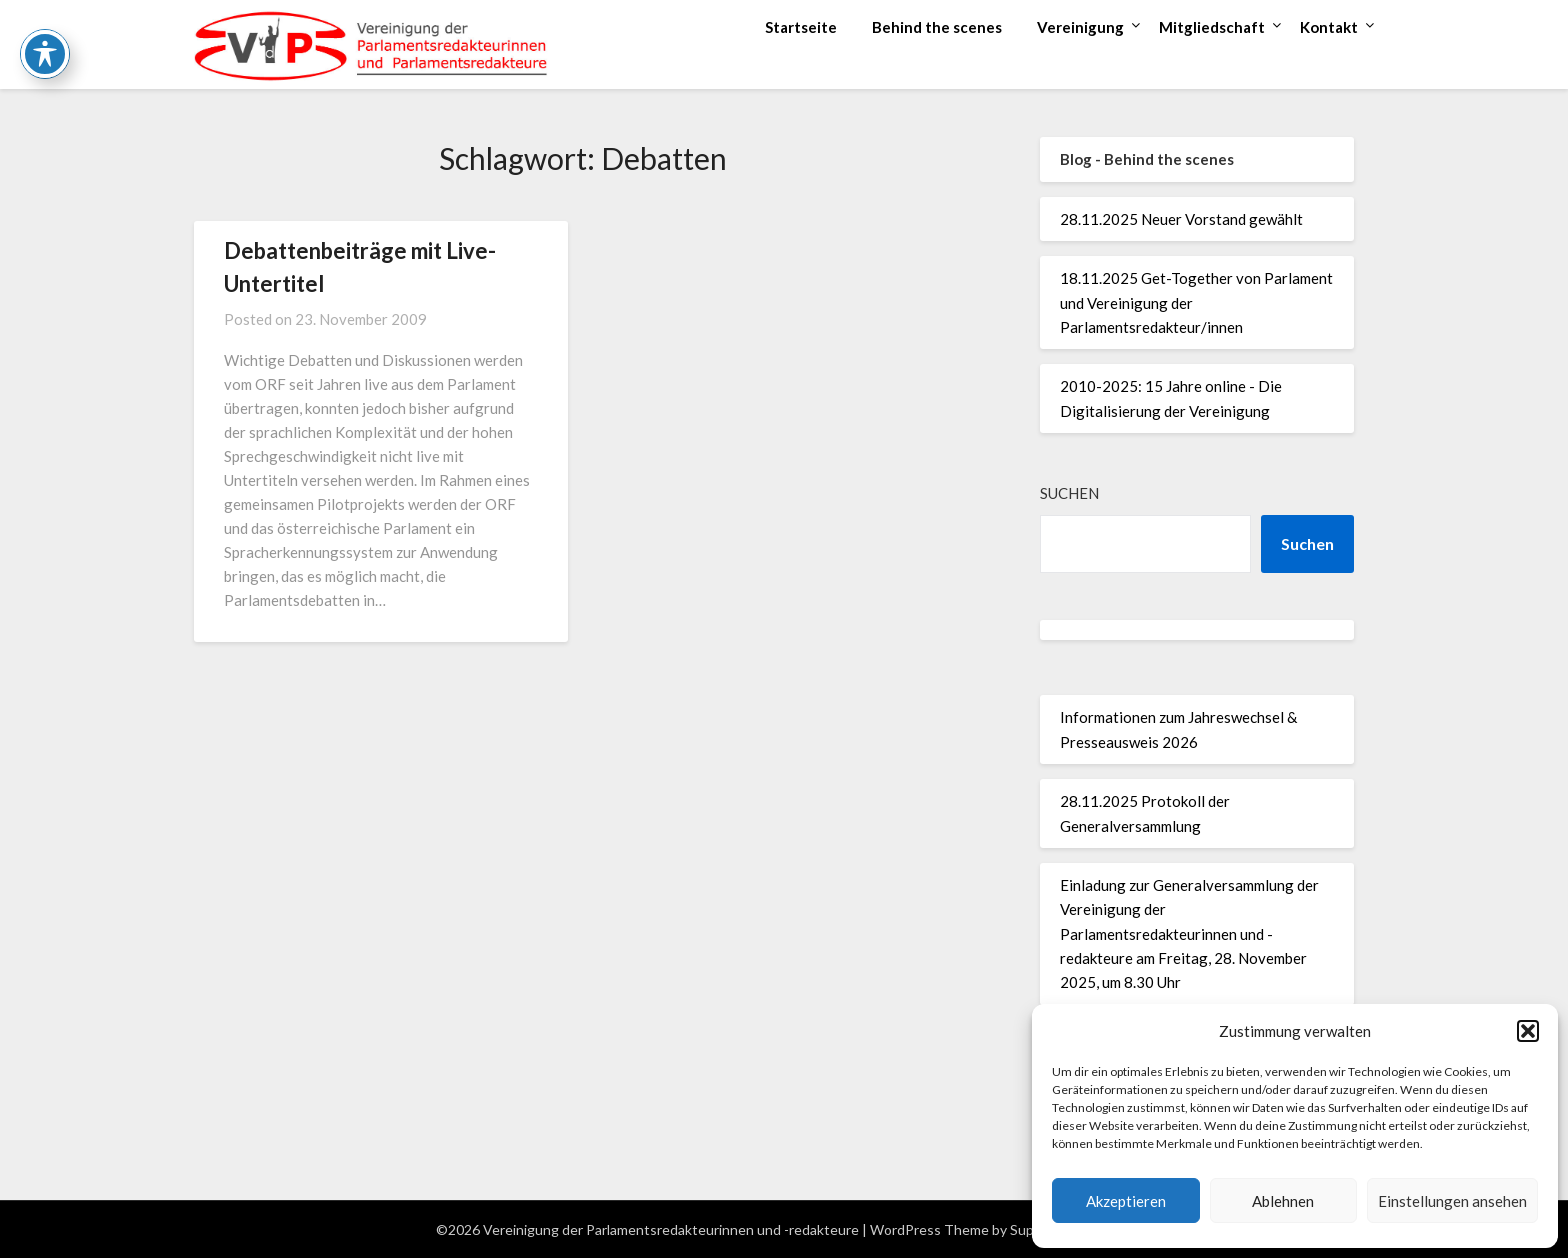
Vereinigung (1080, 27)
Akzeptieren (1126, 1201)
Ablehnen (1283, 1201)
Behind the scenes (937, 27)
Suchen (1069, 493)
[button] (1528, 1031)
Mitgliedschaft (1212, 27)
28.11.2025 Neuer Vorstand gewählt (1181, 219)
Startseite (801, 27)
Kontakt (1329, 27)
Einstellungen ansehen (1452, 1201)
